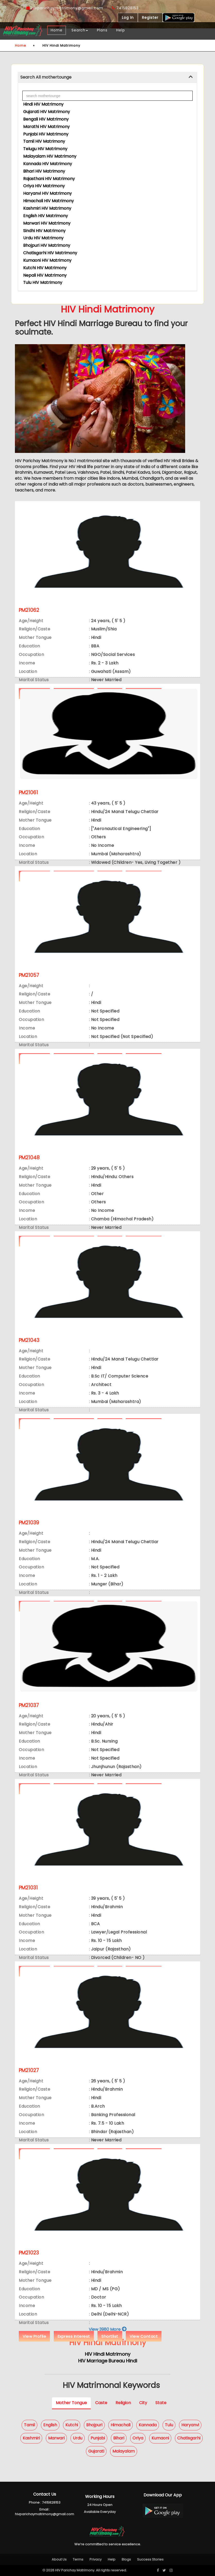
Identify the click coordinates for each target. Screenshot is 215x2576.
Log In (128, 17)
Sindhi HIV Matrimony (44, 231)
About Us (59, 2559)
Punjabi (98, 2438)
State (160, 2403)
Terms (78, 2559)
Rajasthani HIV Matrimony (49, 179)
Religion (123, 2403)
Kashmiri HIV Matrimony (47, 208)
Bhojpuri (94, 2425)
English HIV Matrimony (45, 216)
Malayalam (123, 2451)
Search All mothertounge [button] (45, 77)
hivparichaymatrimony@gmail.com (64, 8)
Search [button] (79, 30)
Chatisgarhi (188, 2438)
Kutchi (71, 2425)
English (50, 2425)
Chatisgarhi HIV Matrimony (50, 253)
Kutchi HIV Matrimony (45, 268)
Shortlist (109, 2336)
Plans (102, 30)
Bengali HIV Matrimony (46, 119)
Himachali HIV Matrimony (48, 201)
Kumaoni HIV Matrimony (47, 260)
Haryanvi (190, 2425)
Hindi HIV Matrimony (43, 104)
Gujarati (96, 2451)
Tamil (29, 2425)
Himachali (120, 2425)
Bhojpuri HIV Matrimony (46, 245)
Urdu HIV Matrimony (43, 238)
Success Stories (150, 2559)
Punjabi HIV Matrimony (45, 134)
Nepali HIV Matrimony (45, 275)
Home (56, 30)
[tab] (107, 77)
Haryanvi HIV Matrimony (47, 193)
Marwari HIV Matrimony (46, 223)
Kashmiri (31, 2438)
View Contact (144, 2336)
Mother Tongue (71, 2403)
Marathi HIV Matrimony (46, 127)
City (143, 2403)
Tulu (169, 2425)
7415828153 (125, 8)
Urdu (77, 2438)
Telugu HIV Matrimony (45, 149)
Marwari (56, 2438)
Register (150, 17)
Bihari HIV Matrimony (44, 171)
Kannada (148, 2425)
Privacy (95, 2559)
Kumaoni (160, 2438)
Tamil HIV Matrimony (44, 141)
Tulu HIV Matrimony (42, 282)
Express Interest (74, 2336)
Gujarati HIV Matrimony (46, 112)
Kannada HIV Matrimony (47, 164)
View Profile (34, 2336)
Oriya (137, 2438)
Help (120, 30)
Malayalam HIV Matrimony (49, 156)
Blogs (126, 2559)
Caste (101, 2403)
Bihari (118, 2438)
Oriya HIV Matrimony (44, 186)
